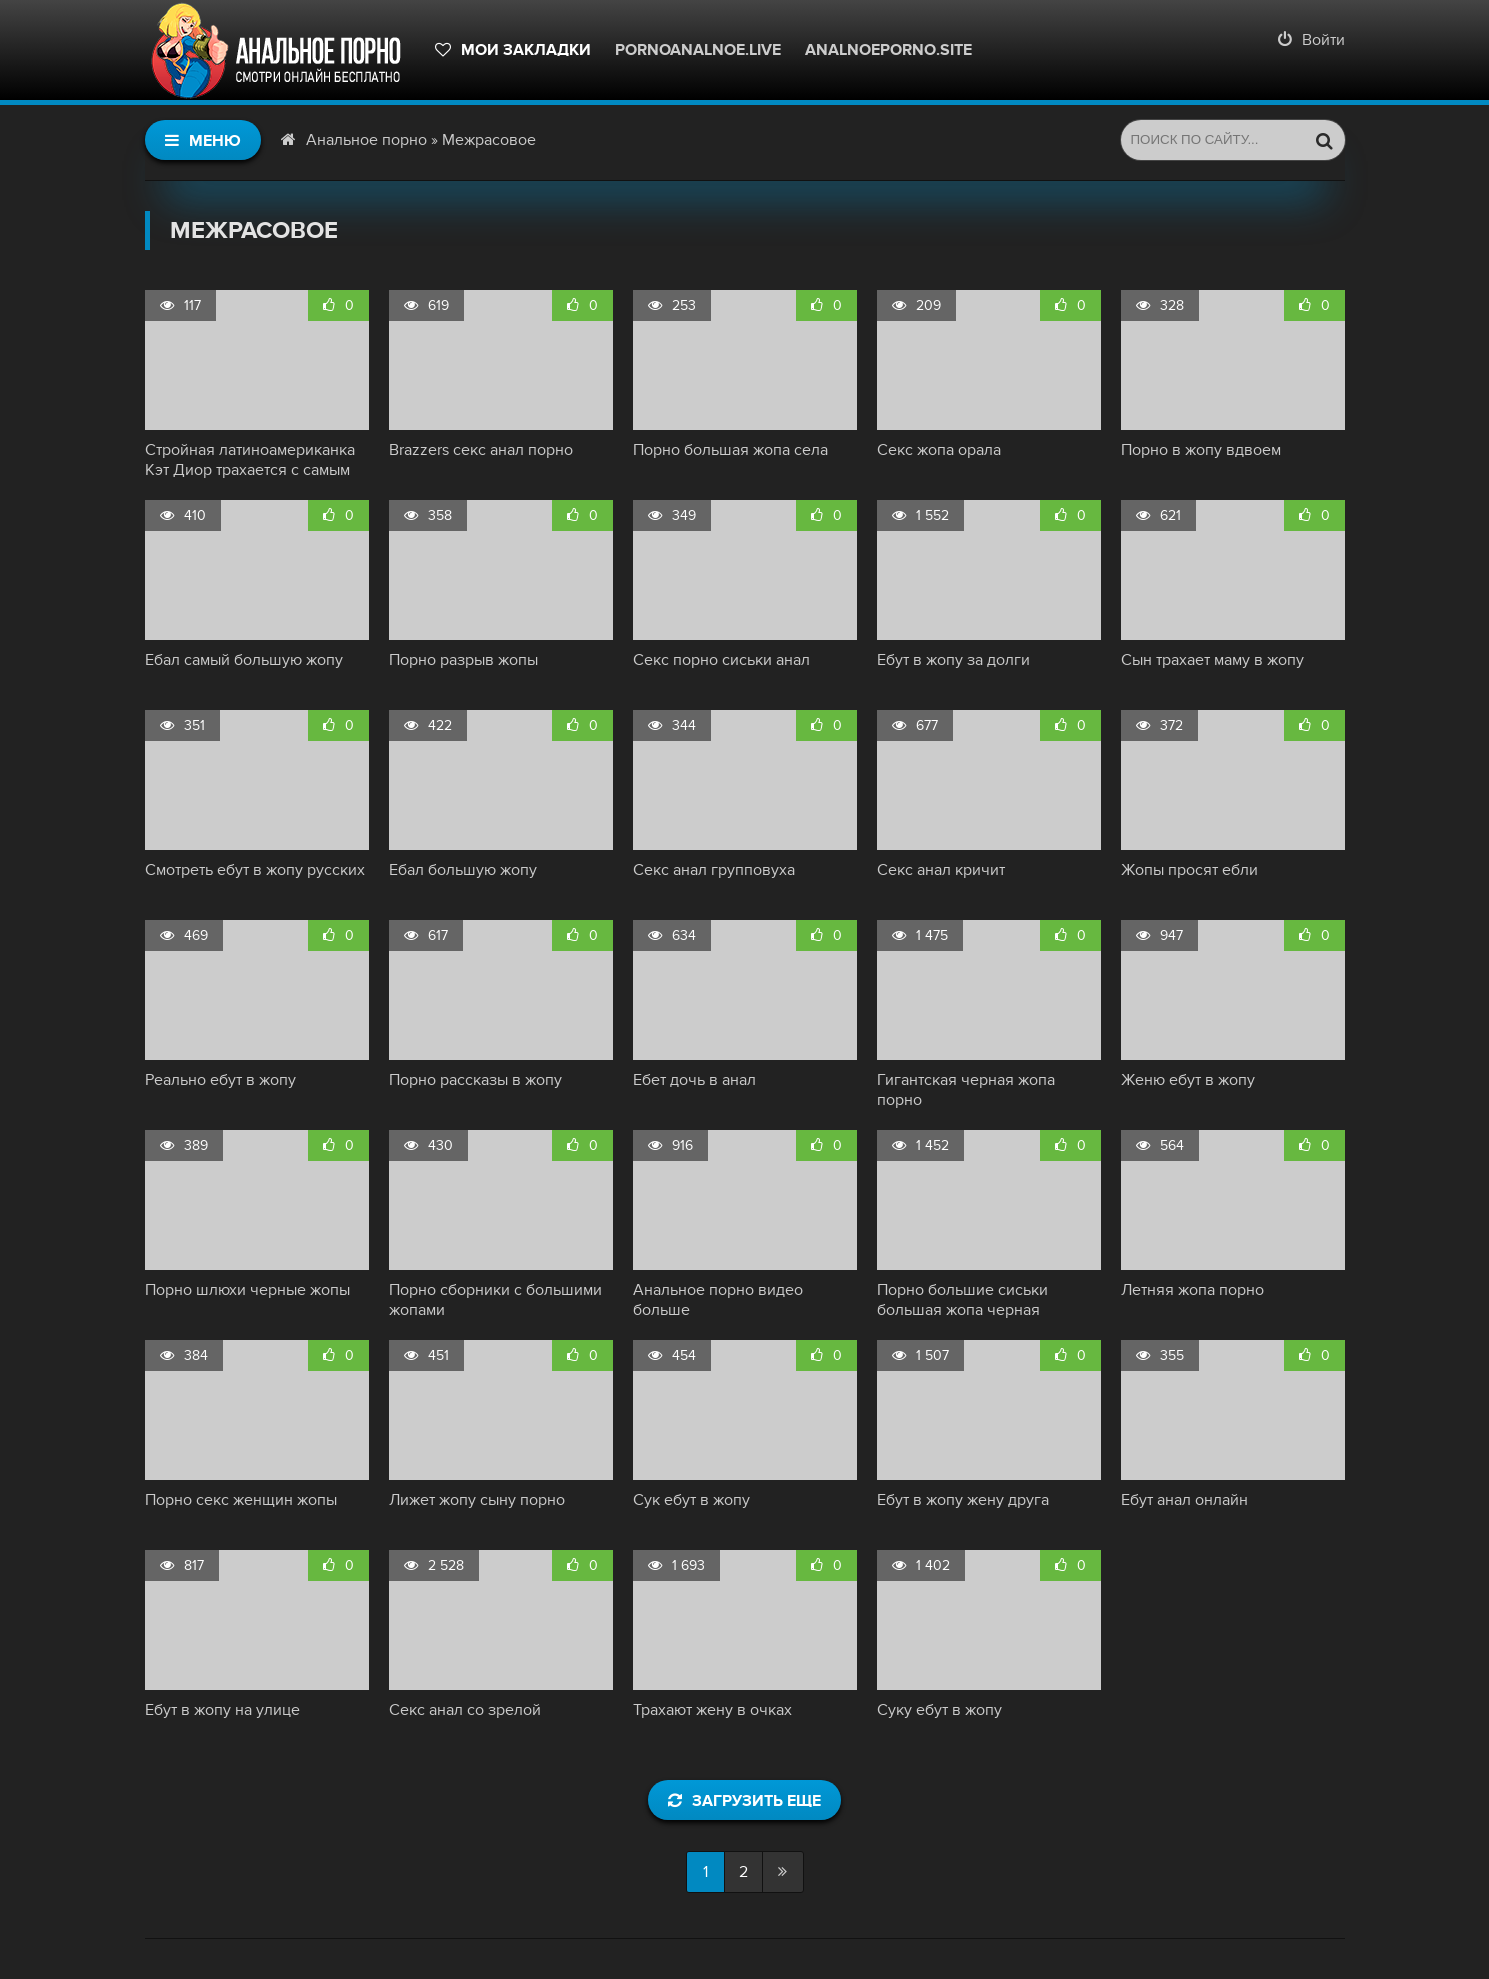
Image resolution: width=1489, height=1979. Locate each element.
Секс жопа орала (939, 450)
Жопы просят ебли (1189, 870)
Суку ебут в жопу (939, 1710)
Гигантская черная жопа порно (966, 1090)
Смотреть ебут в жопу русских (255, 870)
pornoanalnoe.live (698, 50)
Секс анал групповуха (714, 870)
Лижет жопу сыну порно (477, 1500)
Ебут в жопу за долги (953, 660)
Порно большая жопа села (730, 450)
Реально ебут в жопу (220, 1080)
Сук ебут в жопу (691, 1500)
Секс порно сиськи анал (721, 660)
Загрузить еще (744, 1801)
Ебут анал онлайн (1184, 1500)
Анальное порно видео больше (718, 1300)
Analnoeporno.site (888, 50)
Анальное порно (366, 140)
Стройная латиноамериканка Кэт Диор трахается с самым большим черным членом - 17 (251, 460)
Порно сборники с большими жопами (495, 1300)
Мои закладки (513, 50)
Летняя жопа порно (1192, 1290)
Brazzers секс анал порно (481, 450)
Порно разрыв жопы (463, 660)
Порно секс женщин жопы (241, 1500)
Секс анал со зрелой (465, 1710)
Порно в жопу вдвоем (1201, 450)
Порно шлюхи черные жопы (247, 1290)
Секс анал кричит (941, 870)
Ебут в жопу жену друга (963, 1500)
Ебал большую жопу (463, 870)
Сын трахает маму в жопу (1212, 660)
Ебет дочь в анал (694, 1080)
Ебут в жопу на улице (222, 1710)
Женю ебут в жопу (1188, 1080)
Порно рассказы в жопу (475, 1080)
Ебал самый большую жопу (244, 660)
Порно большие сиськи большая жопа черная (962, 1300)
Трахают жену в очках (712, 1710)
